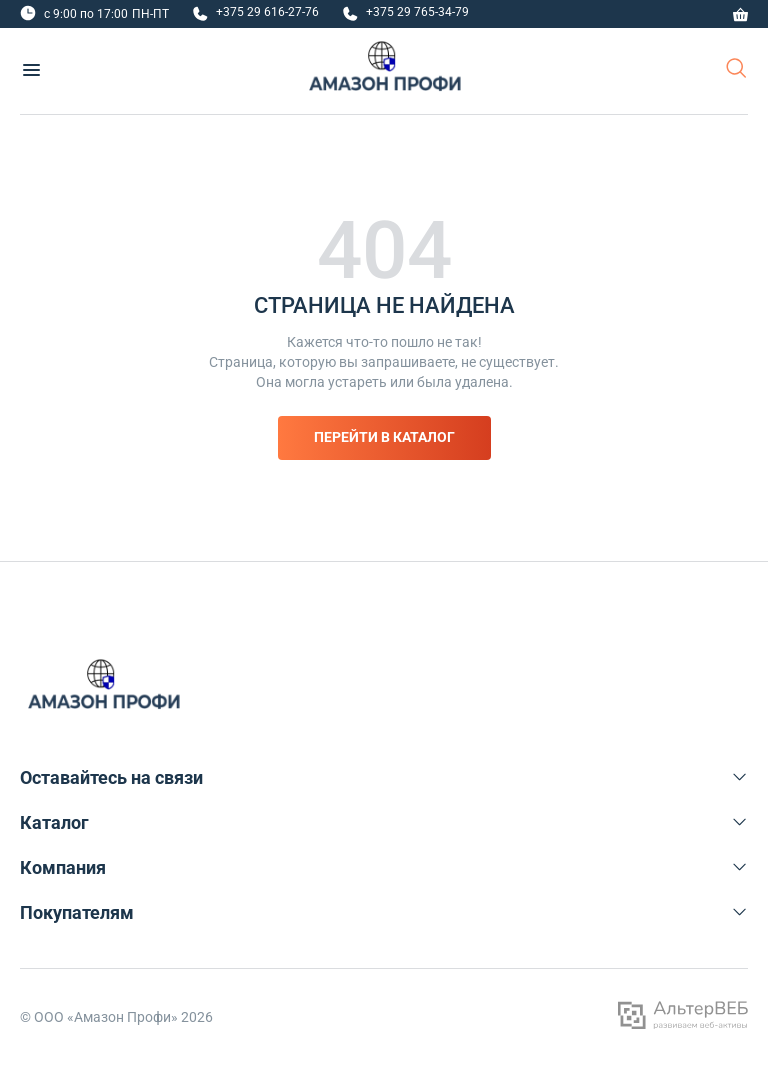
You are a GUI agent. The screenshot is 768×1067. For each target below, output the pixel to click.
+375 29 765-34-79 (417, 12)
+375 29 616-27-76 (267, 12)
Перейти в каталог (384, 437)
